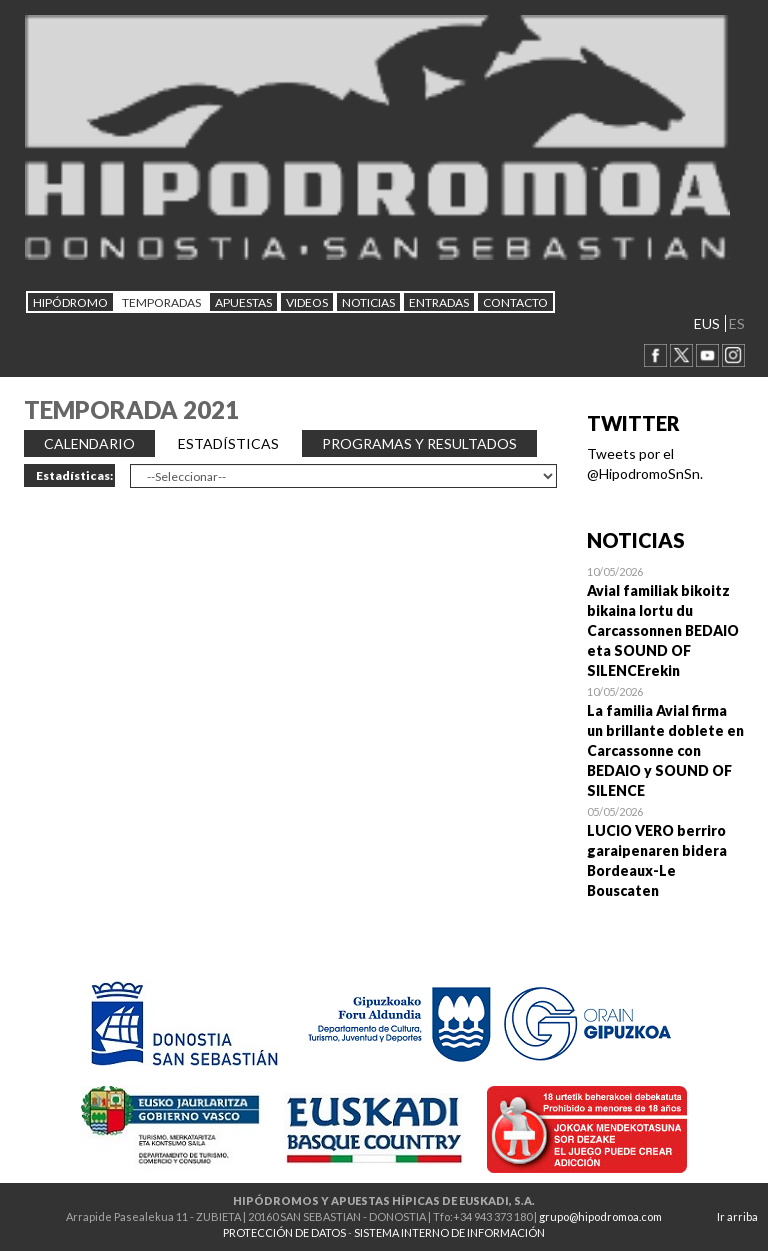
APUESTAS (243, 302)
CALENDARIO (89, 443)
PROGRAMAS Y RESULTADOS (419, 443)
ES (737, 323)
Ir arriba (737, 1216)
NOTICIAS (368, 302)
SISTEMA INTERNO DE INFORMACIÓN (449, 1232)
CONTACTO (515, 302)
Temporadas (161, 302)
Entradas (439, 302)
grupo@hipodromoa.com (600, 1216)
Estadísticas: (74, 475)
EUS (707, 323)
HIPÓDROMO (70, 302)
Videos (307, 302)
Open (666, 621)
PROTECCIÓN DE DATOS (284, 1232)
